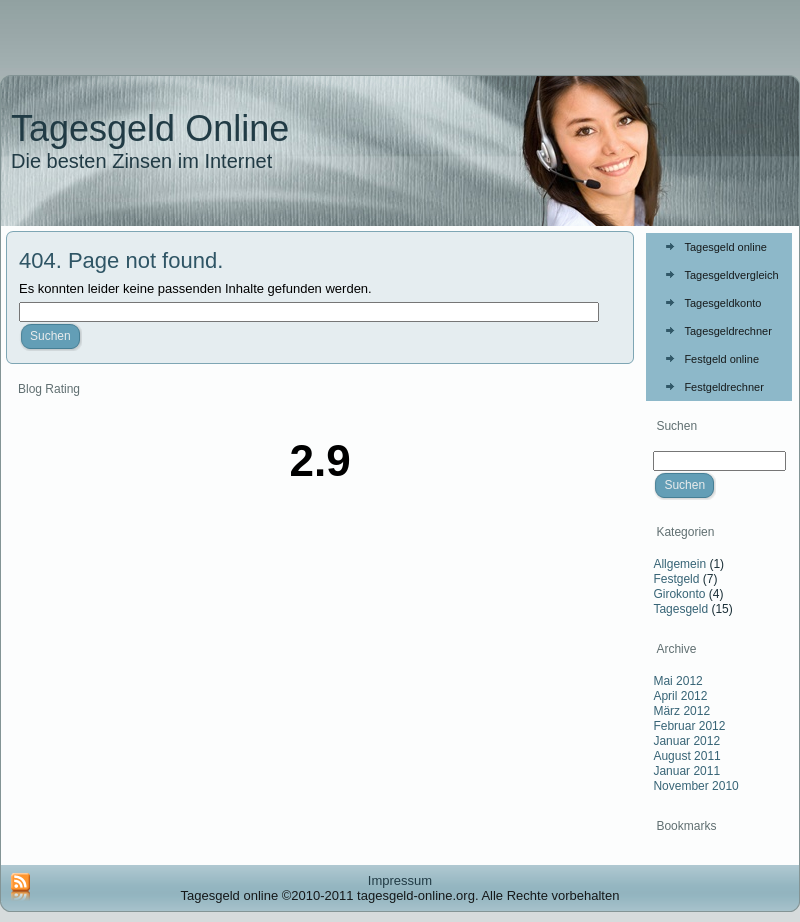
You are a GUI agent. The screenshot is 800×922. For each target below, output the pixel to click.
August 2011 (686, 756)
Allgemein (679, 564)
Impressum (400, 880)
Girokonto (679, 594)
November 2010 (695, 786)
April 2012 (680, 696)
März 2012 (681, 711)
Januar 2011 (686, 771)
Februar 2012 (689, 726)
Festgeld (676, 579)
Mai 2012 (677, 681)
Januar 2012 (686, 741)
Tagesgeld (680, 609)
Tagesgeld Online (150, 128)
